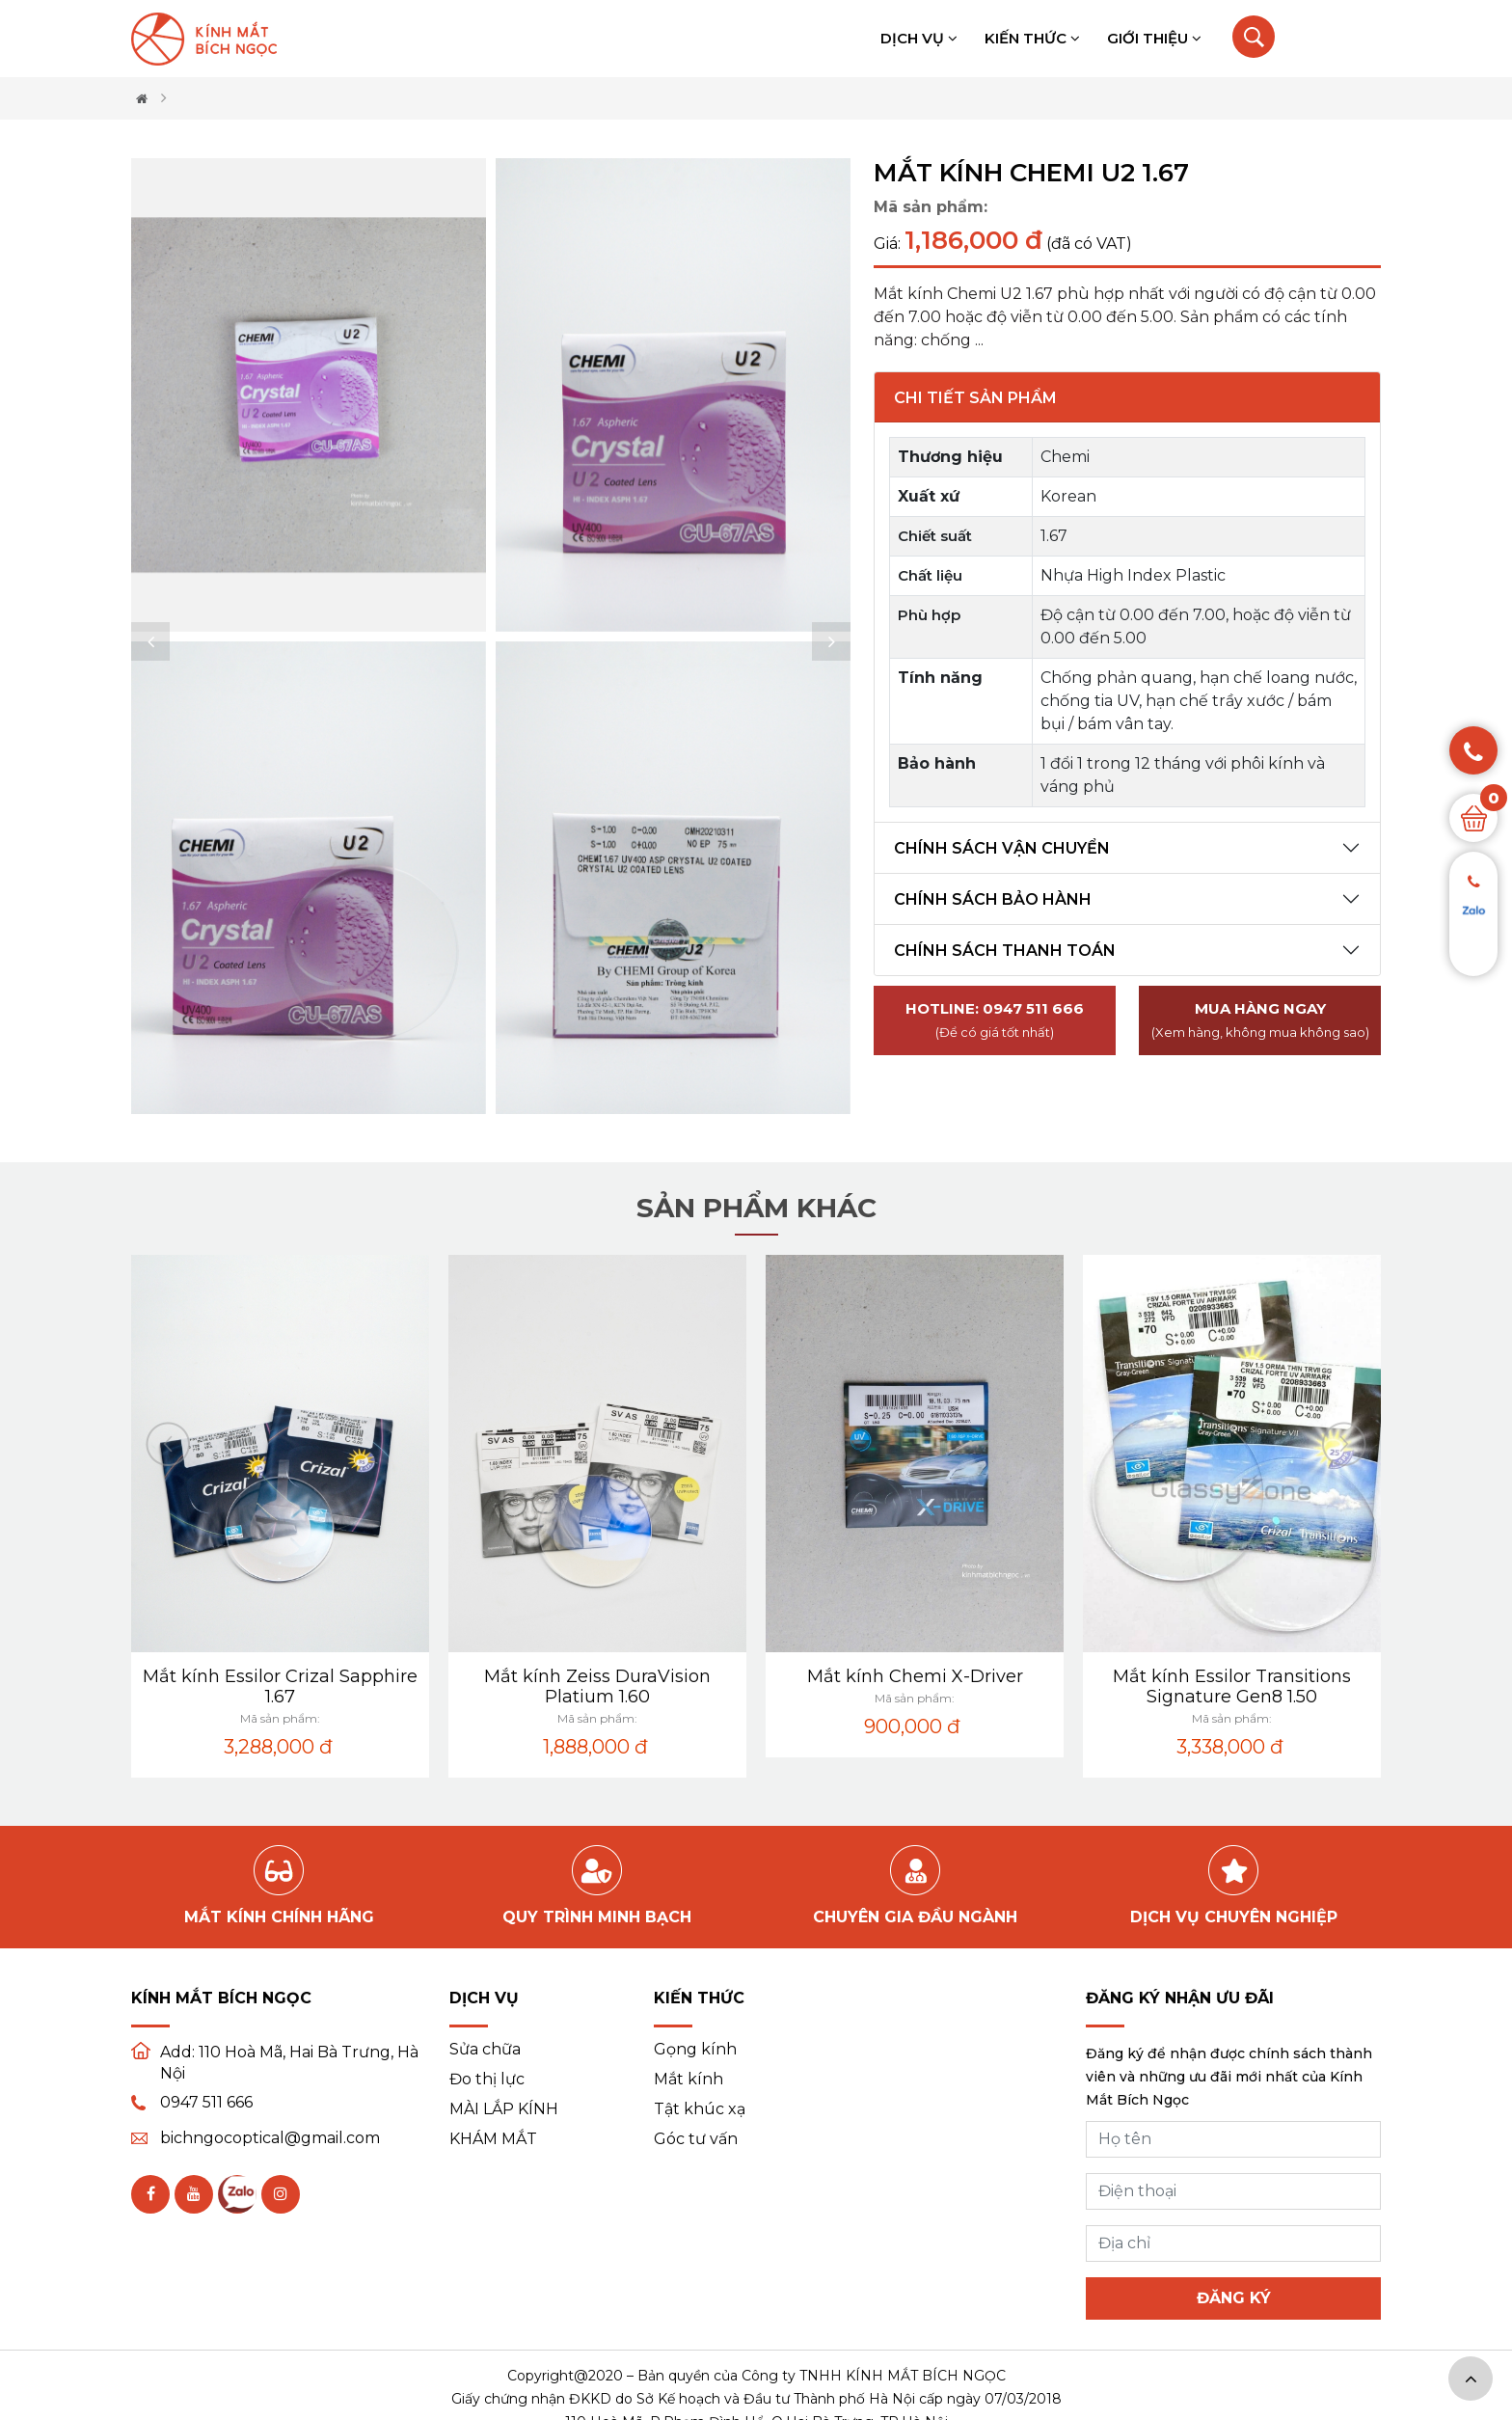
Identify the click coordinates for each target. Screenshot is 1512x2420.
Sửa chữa (485, 2049)
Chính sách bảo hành (993, 899)
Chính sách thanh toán (1005, 950)
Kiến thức (1032, 38)
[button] (150, 641)
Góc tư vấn (696, 2139)
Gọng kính (695, 2049)
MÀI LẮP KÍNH (503, 2109)
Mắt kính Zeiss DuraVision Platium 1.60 (879, 1686)
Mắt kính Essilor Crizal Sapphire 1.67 (561, 1686)
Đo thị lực (487, 2079)
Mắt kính (688, 2079)
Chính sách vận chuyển (1002, 848)
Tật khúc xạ (699, 2109)
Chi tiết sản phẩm (975, 398)
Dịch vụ (919, 38)
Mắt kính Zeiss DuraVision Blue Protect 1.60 (244, 1686)
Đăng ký (1234, 2298)
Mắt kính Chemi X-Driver (1197, 1676)
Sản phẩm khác (756, 1207)
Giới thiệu (1154, 38)
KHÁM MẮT (493, 2139)
